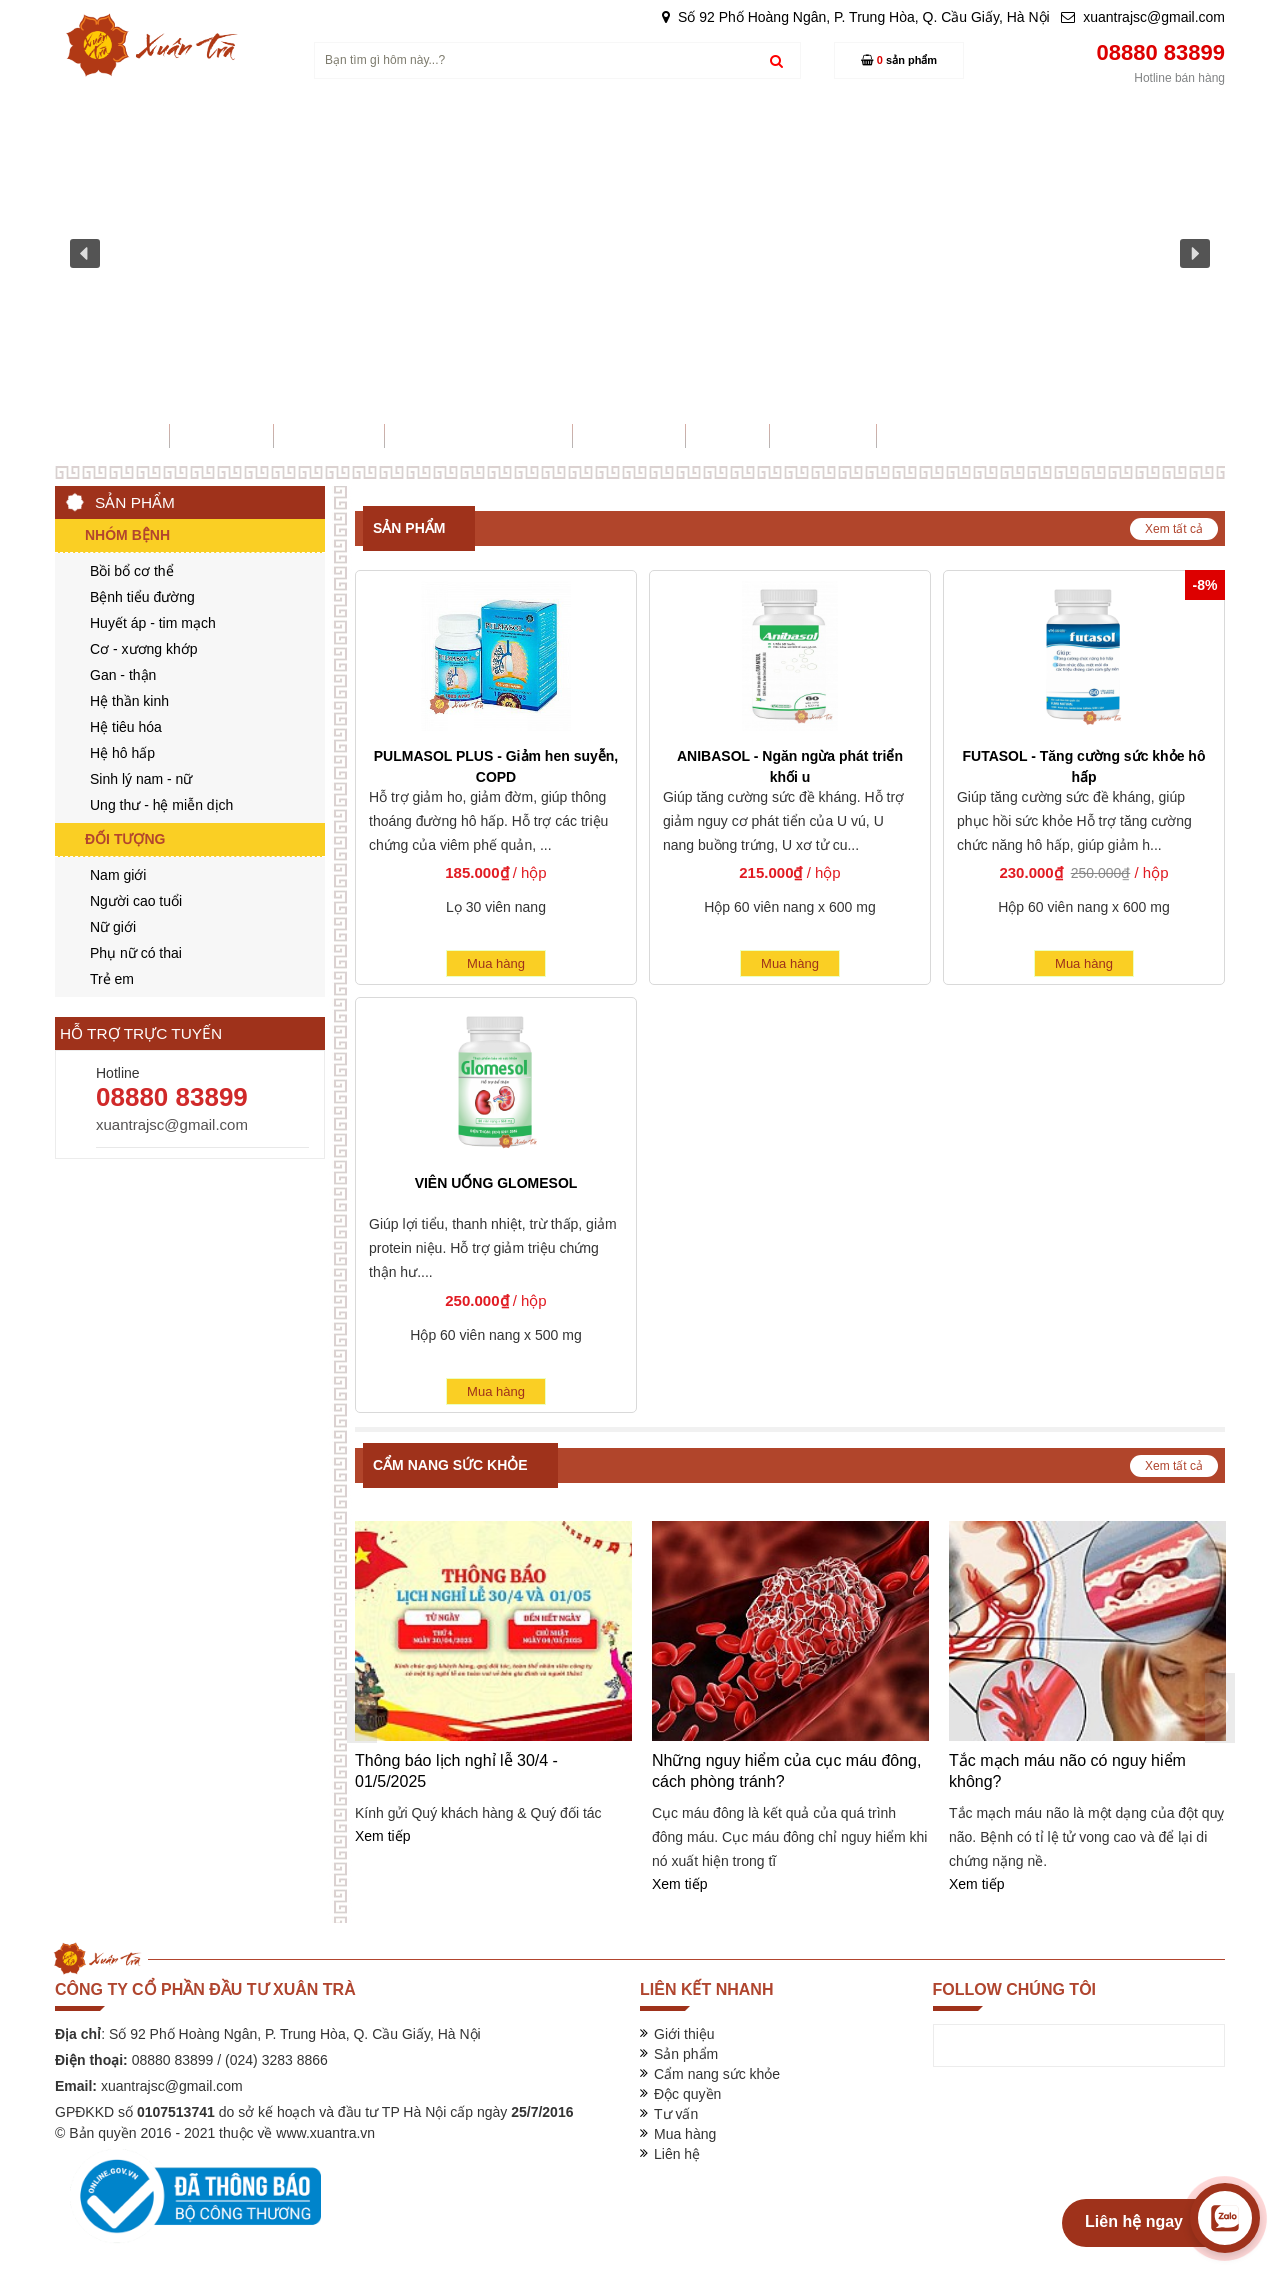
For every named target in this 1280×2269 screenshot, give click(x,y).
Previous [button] (362, 1708)
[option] (493, 1684)
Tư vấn (676, 2114)
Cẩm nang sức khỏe (450, 1465)
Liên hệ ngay (1134, 2221)
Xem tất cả (1174, 529)
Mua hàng (496, 963)
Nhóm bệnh (127, 535)
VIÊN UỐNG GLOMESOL (496, 1183)
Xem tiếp (382, 1836)
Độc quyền (687, 2094)
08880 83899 (172, 1097)
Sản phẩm (409, 528)
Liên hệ (677, 2154)
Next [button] (1220, 1708)
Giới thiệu (684, 2034)
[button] (85, 254)
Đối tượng (125, 839)
